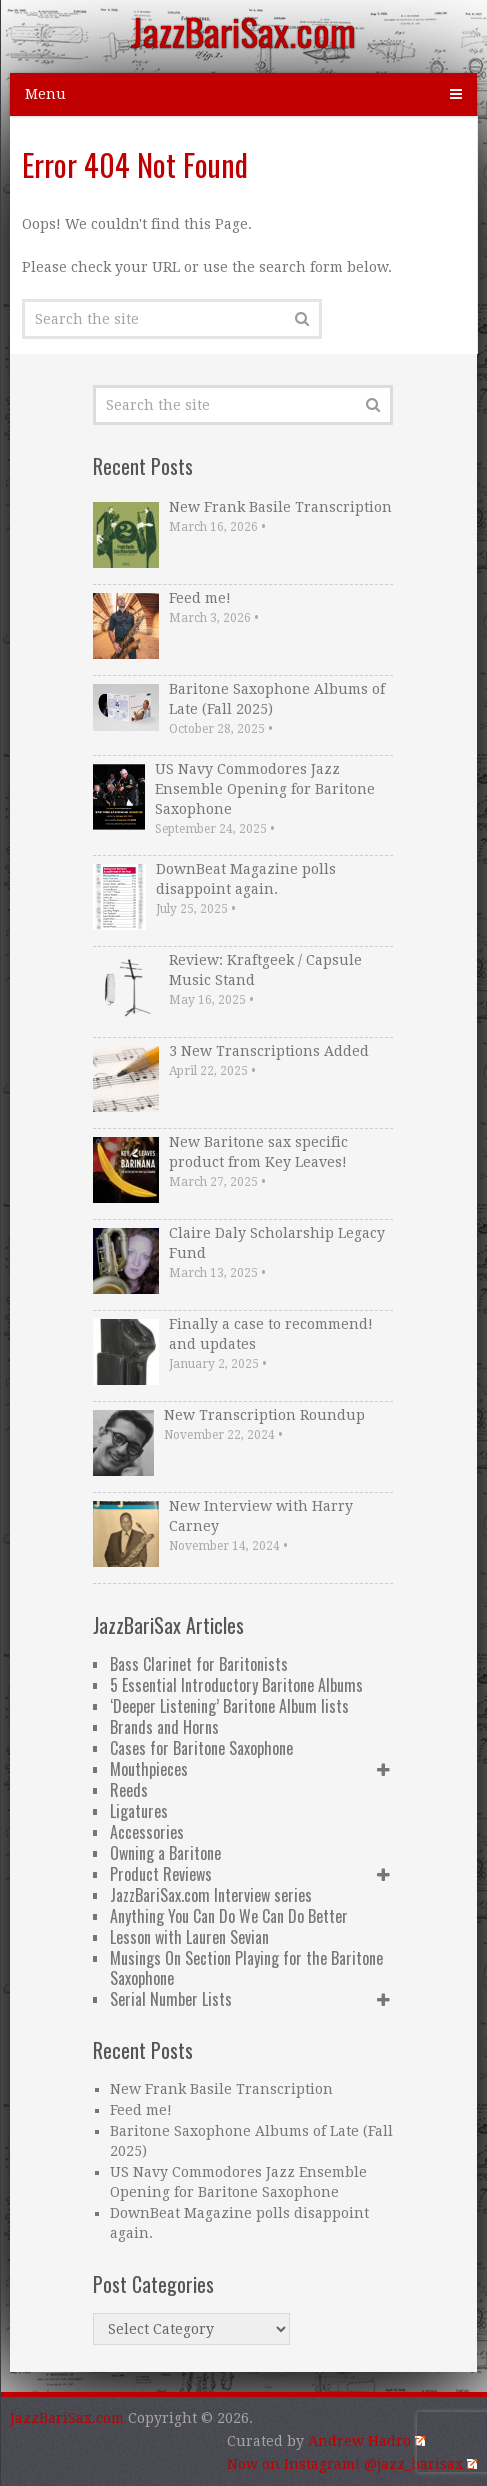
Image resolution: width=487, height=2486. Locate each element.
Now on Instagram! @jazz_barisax (352, 2464)
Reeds (129, 1790)
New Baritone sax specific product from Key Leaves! (258, 1152)
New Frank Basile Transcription (280, 507)
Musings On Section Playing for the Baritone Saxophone (246, 1968)
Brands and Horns (164, 1727)
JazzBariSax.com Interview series (211, 1895)
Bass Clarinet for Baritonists (199, 1664)
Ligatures (139, 1811)
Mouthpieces (149, 1769)
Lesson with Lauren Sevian (189, 1937)
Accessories (147, 1832)
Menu (45, 94)
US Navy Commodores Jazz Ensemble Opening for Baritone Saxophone (265, 789)
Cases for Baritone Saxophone (201, 1748)
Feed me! (200, 598)
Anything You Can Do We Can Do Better (229, 1916)
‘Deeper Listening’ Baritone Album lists (229, 1706)
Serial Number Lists (171, 1999)
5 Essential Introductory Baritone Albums (236, 1685)
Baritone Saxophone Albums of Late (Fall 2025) (277, 699)
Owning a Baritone (165, 1853)
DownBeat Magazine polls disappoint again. (246, 879)
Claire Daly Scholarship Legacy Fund (277, 1243)
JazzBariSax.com (243, 31)
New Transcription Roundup (264, 1415)
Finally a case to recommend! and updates (271, 1334)
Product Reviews (161, 1874)
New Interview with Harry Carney (261, 1516)
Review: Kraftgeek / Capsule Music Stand (265, 970)
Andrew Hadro (366, 2441)
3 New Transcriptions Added (269, 1051)
